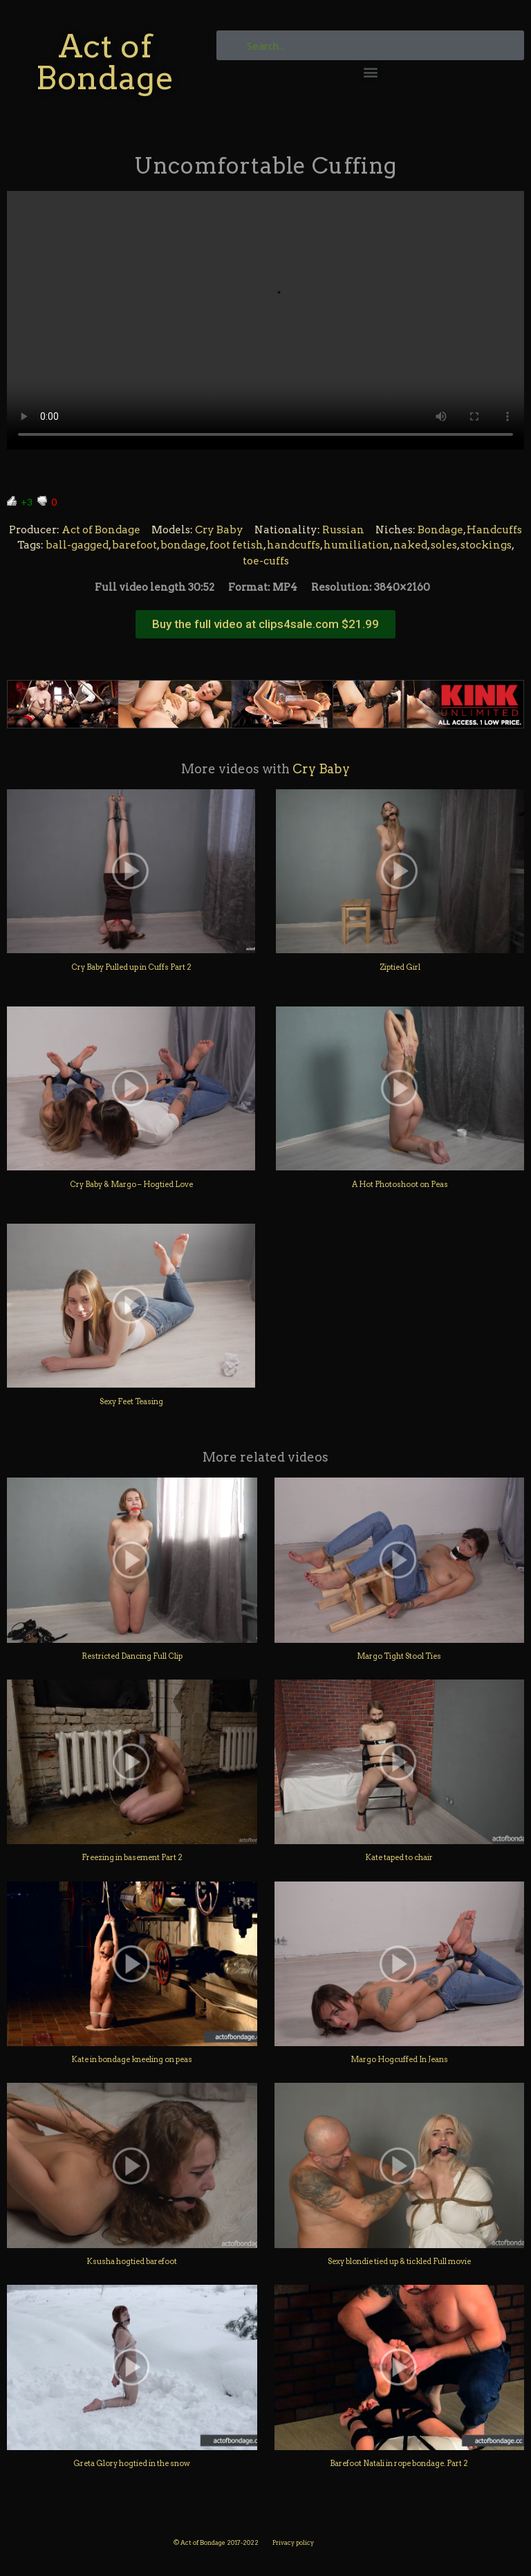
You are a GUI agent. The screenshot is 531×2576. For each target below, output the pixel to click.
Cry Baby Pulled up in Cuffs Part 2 (131, 967)
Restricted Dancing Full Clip (132, 1656)
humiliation (357, 545)
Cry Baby (219, 530)
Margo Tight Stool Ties (399, 1656)
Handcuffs (494, 530)
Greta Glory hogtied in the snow (131, 2463)
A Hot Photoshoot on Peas (400, 1184)
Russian (343, 530)
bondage (183, 545)
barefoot (134, 545)
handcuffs (293, 545)
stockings (486, 545)
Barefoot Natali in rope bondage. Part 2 (399, 2463)
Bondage (440, 530)
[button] (370, 71)
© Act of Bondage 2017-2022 (216, 2542)
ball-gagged (77, 545)
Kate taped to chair (399, 1857)
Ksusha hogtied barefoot (131, 2261)
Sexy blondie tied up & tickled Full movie (399, 2261)
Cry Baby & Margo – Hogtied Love (131, 1184)
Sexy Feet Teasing (131, 1401)
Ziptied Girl (400, 967)
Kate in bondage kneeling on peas (131, 2059)
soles (444, 545)
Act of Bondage (105, 62)
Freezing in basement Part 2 (132, 1857)
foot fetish (236, 545)
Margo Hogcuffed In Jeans (399, 2059)
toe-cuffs (266, 561)
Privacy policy (293, 2542)
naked (410, 545)
